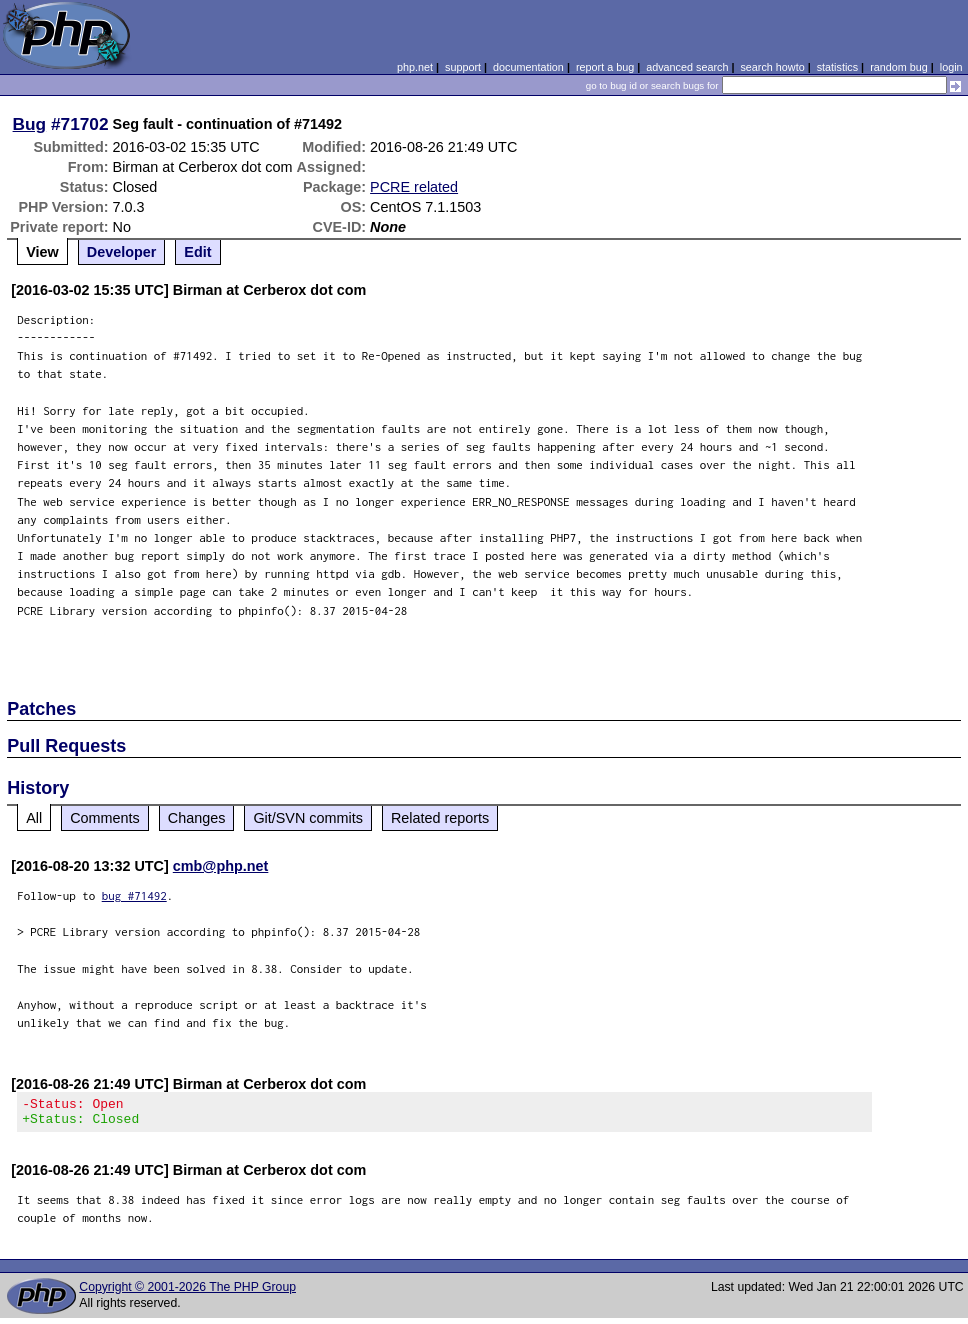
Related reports (440, 818)
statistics (837, 67)
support (463, 67)
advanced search (687, 67)
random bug (899, 67)
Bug (30, 124)
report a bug (605, 67)
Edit (197, 252)
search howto (772, 67)
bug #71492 (134, 895)
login (951, 67)
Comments (105, 818)
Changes (197, 818)
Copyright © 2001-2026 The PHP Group (187, 1293)
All (34, 818)
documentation (528, 67)
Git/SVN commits (308, 818)
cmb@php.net (221, 866)
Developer (122, 252)
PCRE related (414, 187)
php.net (415, 67)
